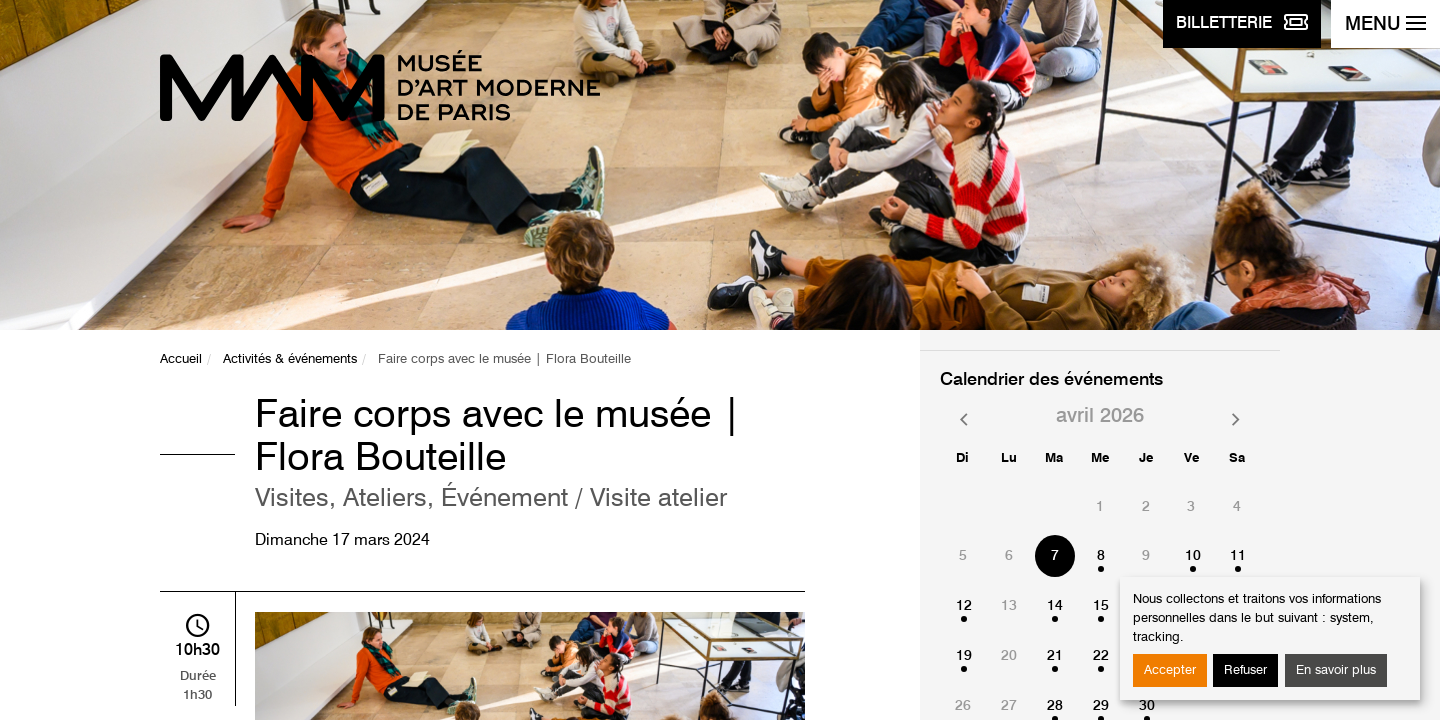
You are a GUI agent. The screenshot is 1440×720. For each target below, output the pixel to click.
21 (1055, 656)
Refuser (1245, 670)
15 (1101, 606)
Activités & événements (290, 359)
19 (964, 656)
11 (1238, 556)
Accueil (181, 359)
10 (1193, 556)
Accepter (1170, 670)
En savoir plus (1336, 670)
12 (964, 606)
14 (1055, 606)
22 (1101, 656)
